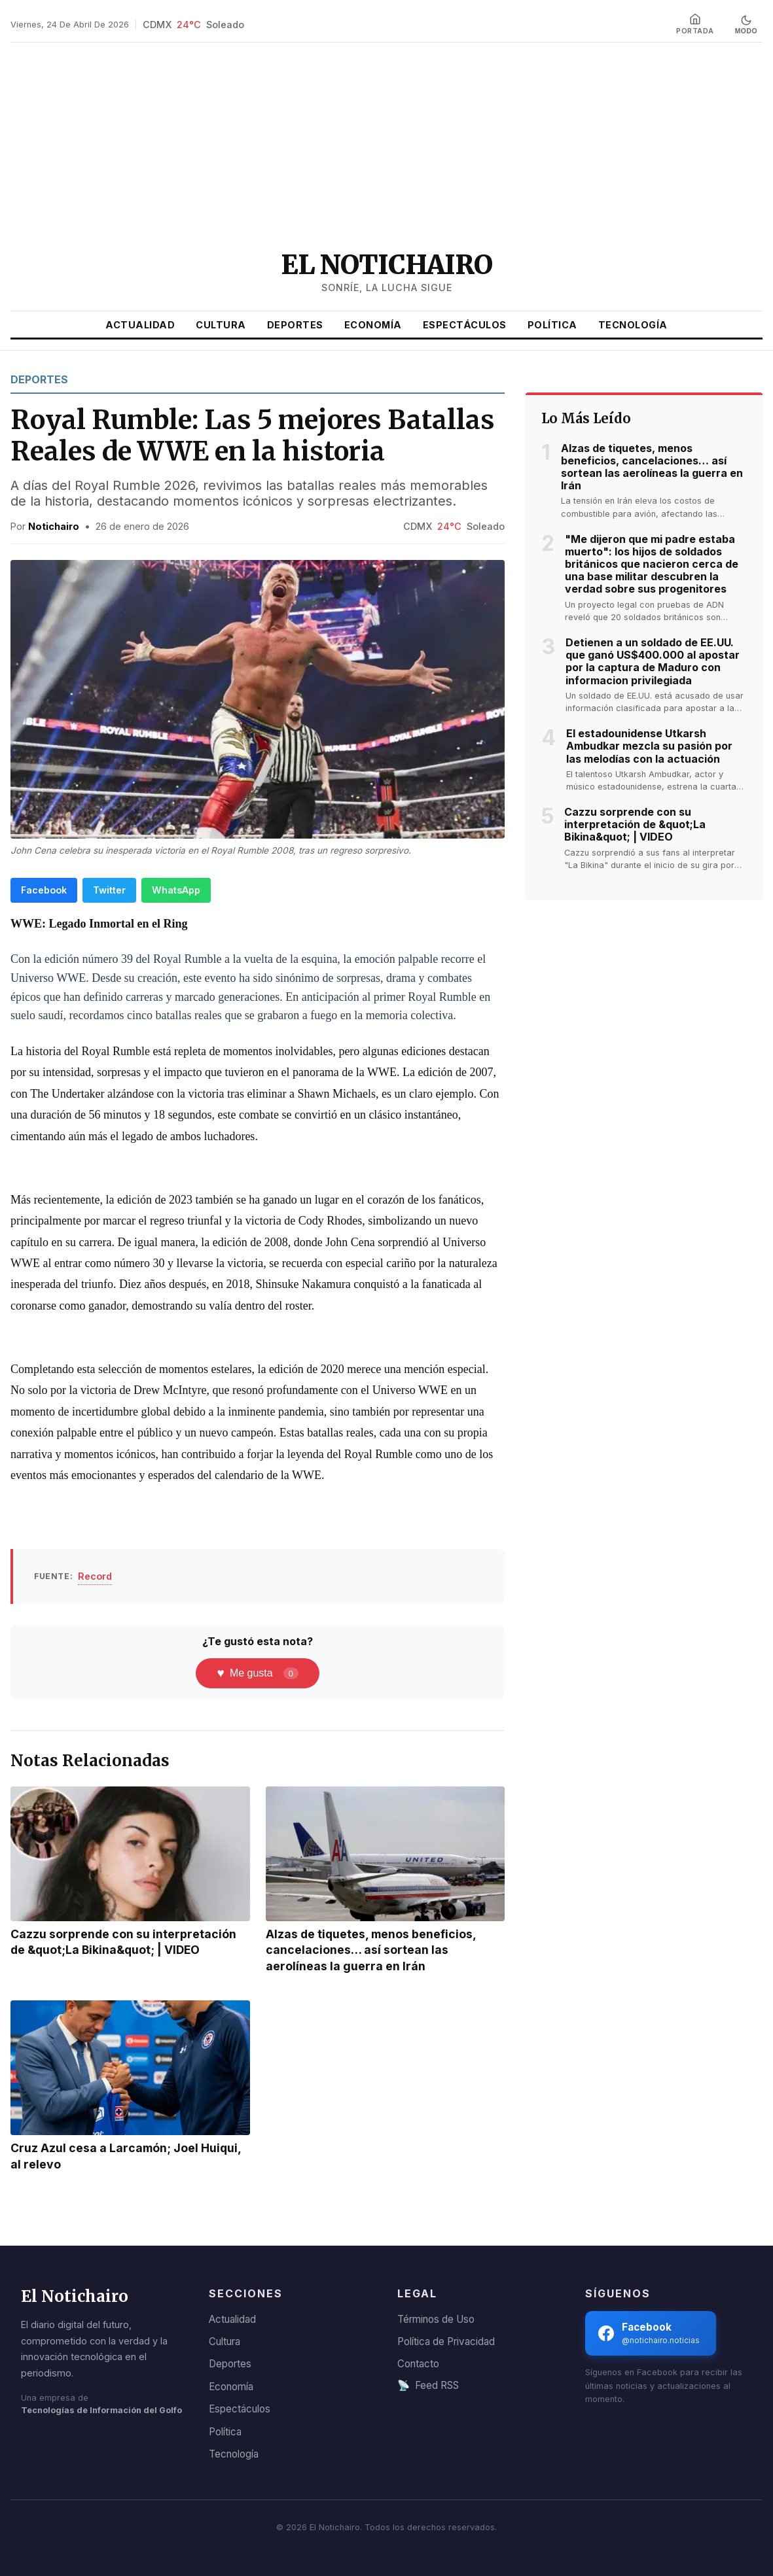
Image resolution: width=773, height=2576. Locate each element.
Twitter (109, 890)
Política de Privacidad (446, 2341)
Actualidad (140, 324)
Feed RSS (428, 2385)
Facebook (44, 890)
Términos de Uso (436, 2319)
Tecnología (633, 324)
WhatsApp (176, 890)
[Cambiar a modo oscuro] (746, 24)
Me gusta (257, 1673)
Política (552, 324)
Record (95, 1576)
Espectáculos (465, 324)
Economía (373, 324)
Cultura (221, 324)
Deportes (295, 324)
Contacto (418, 2364)
